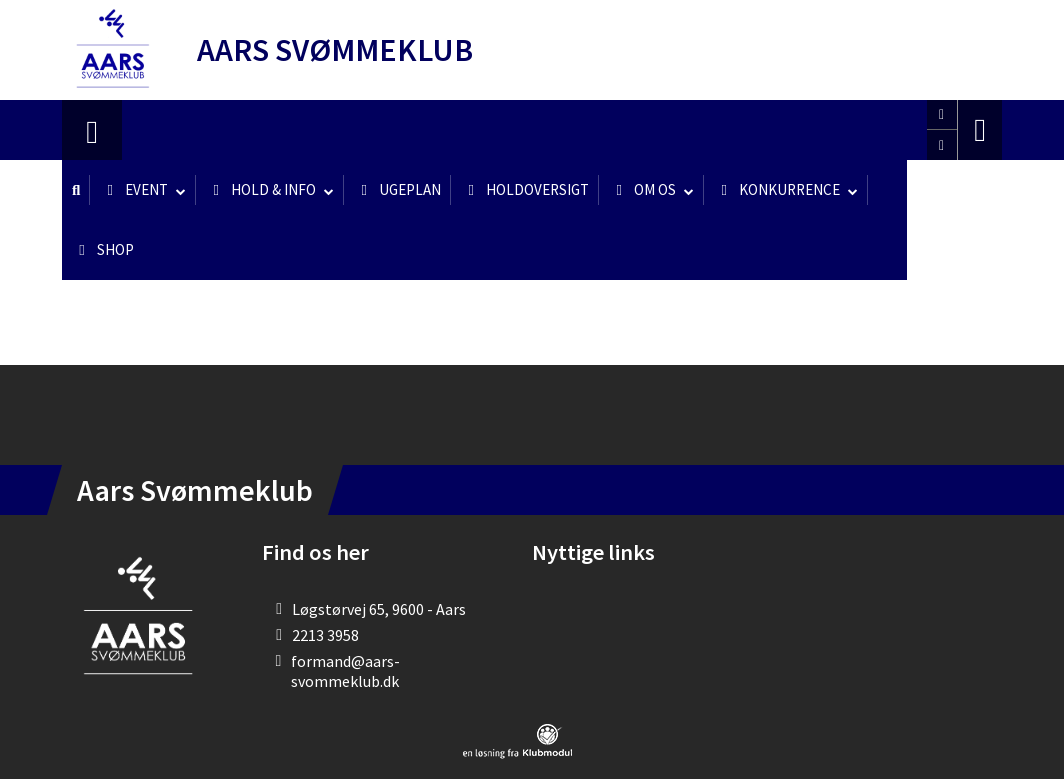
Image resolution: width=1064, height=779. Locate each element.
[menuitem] (92, 130)
